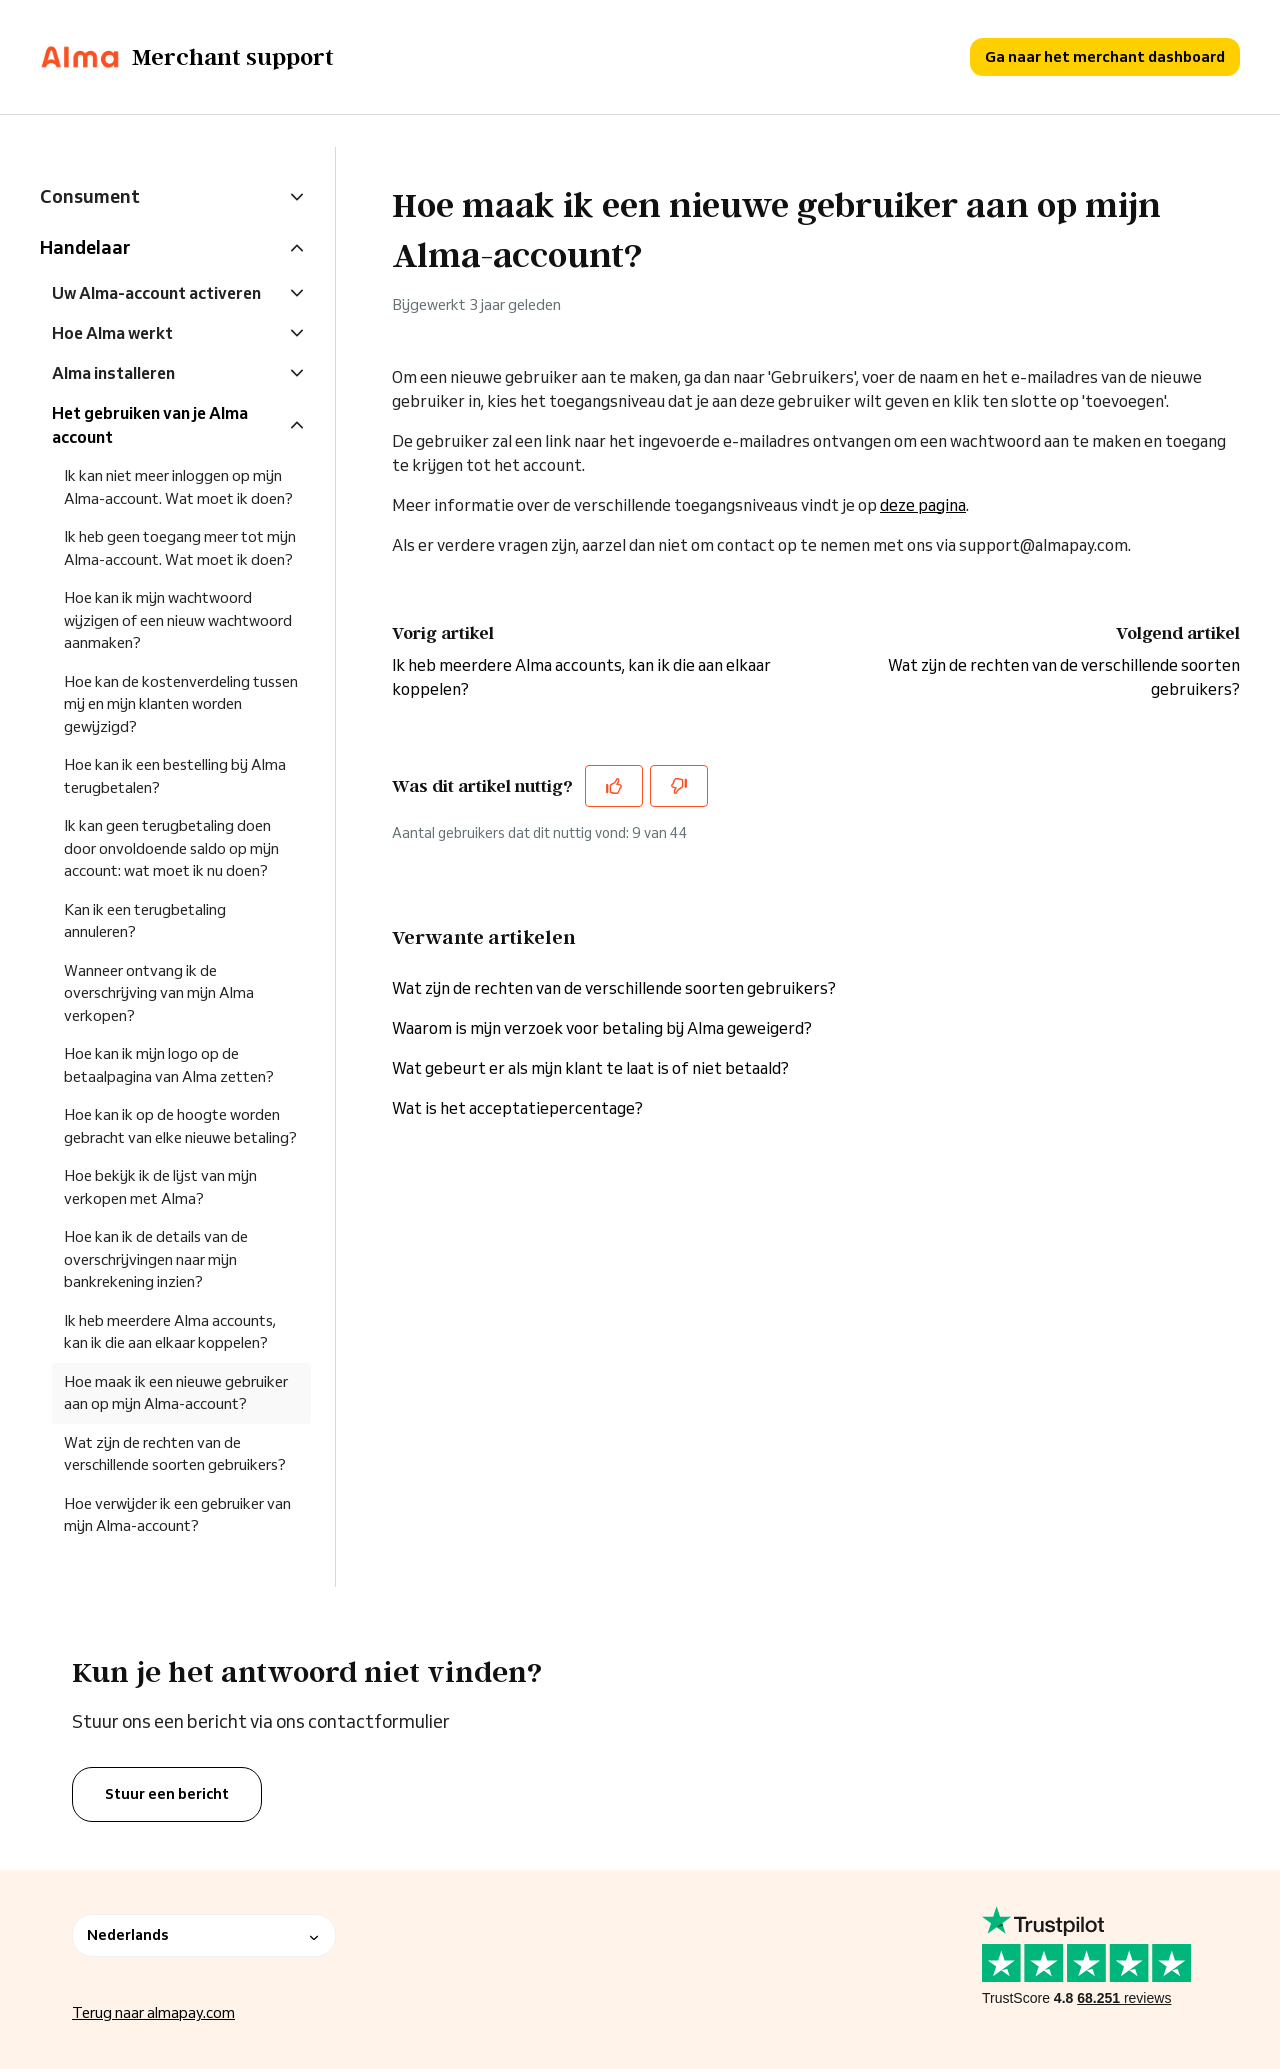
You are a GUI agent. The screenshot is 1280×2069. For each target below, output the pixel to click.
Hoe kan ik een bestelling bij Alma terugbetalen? (175, 776)
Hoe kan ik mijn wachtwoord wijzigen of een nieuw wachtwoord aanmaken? (178, 620)
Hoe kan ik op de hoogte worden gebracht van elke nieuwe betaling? (180, 1126)
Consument (90, 196)
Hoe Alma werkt (112, 333)
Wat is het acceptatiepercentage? (517, 1108)
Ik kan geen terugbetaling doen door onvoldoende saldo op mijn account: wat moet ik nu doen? (171, 848)
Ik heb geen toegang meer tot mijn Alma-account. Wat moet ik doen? (180, 548)
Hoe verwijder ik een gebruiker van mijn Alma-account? (177, 1515)
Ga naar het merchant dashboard (1105, 56)
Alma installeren (113, 373)
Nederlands (204, 1935)
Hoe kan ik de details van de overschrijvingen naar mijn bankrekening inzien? (156, 1259)
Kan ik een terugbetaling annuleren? (145, 921)
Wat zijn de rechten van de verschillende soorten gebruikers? (614, 988)
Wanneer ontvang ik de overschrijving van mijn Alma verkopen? (159, 993)
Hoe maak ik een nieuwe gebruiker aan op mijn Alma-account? (176, 1393)
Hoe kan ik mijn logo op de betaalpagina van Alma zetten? (169, 1065)
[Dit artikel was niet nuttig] (679, 786)
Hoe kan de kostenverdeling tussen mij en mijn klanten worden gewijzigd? (181, 704)
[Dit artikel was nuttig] (614, 786)
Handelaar (85, 247)
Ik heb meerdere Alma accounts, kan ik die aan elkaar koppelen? (170, 1332)
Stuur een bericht (167, 1794)
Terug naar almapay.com (153, 2012)
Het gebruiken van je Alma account (150, 425)
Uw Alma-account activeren (156, 293)
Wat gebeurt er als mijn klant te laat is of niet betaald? (590, 1068)
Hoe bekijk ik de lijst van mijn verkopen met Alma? (160, 1187)
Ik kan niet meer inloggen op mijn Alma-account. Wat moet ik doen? (178, 487)
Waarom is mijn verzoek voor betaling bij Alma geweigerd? (602, 1028)
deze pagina (923, 505)
